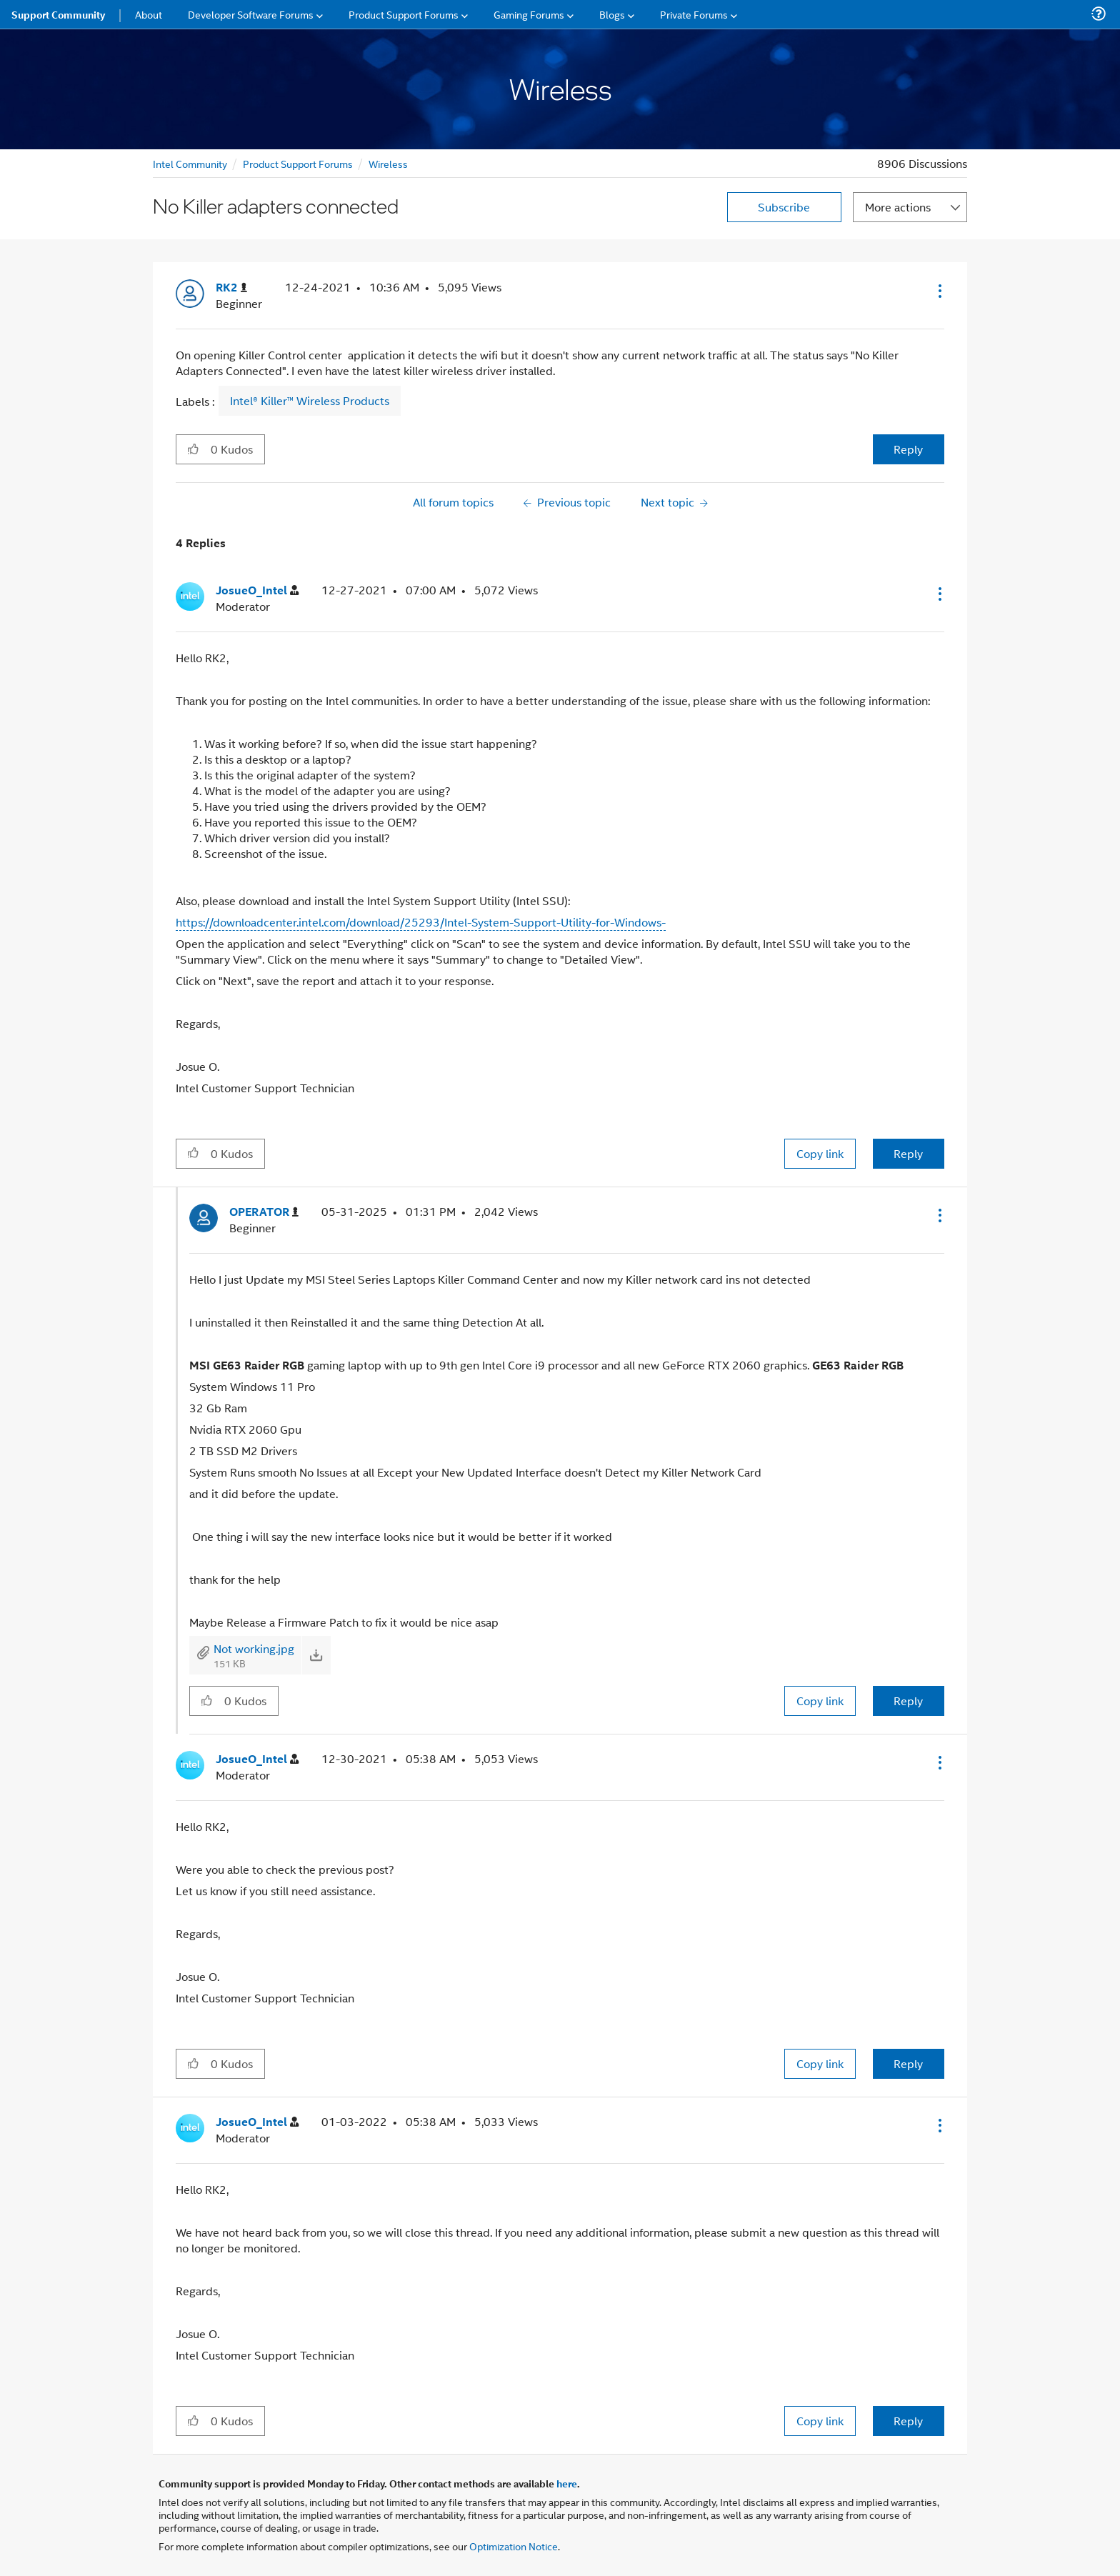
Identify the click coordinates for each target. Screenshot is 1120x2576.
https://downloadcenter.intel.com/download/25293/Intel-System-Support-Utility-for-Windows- (421, 922)
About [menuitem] (148, 13)
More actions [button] (898, 207)
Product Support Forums (298, 163)
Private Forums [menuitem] (694, 13)
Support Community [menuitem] (58, 14)
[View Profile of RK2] (231, 287)
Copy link (820, 1153)
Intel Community (190, 163)
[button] (938, 291)
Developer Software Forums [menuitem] (251, 13)
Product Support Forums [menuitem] (404, 13)
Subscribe (784, 207)
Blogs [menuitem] (612, 13)
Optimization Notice (513, 2545)
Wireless (388, 163)
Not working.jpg (254, 1648)
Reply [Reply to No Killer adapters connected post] (908, 449)
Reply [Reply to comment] (908, 1153)
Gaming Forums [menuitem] (529, 13)
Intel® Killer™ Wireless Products (309, 401)
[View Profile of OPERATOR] (264, 1212)
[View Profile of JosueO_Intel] (257, 590)
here (566, 2483)
